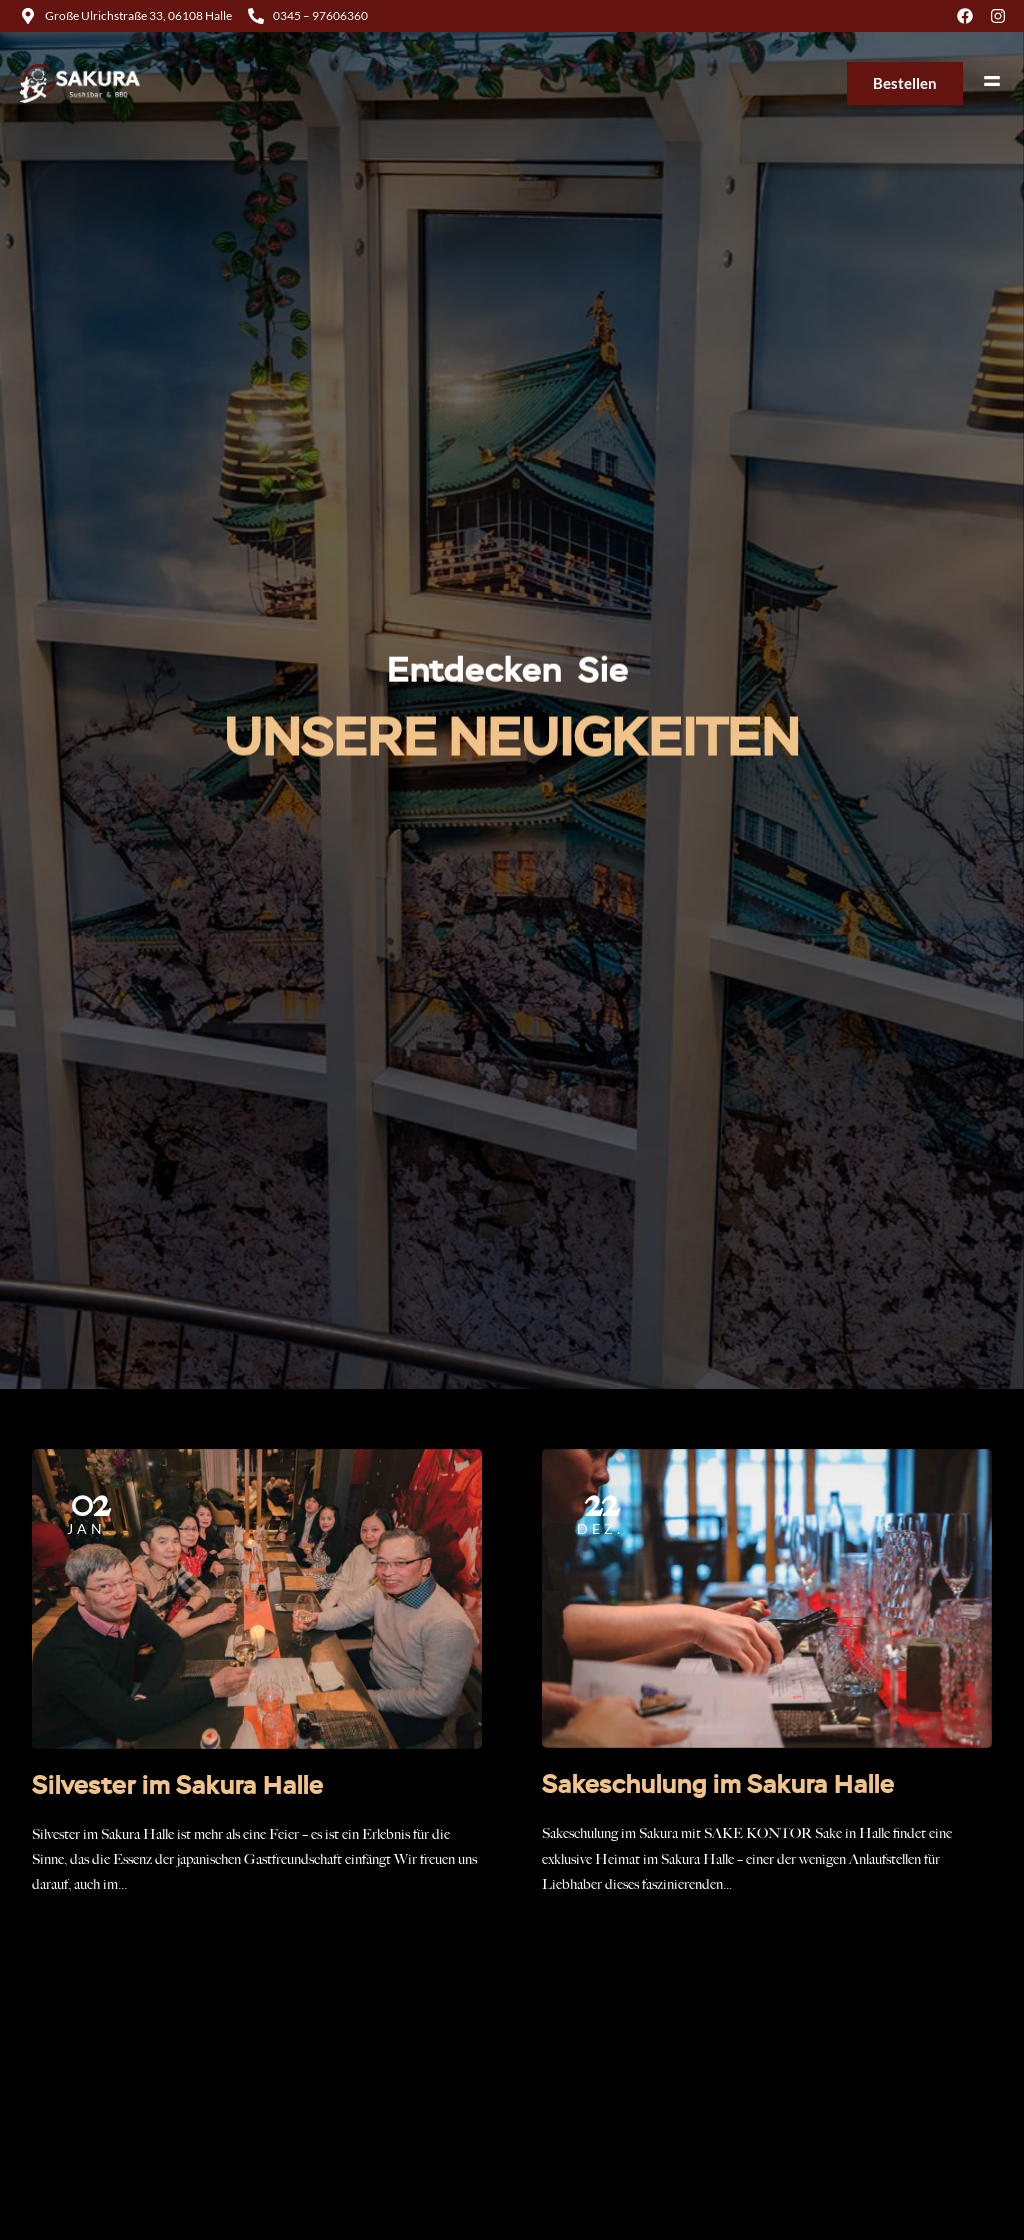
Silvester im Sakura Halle (178, 1787)
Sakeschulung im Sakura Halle (718, 1786)
